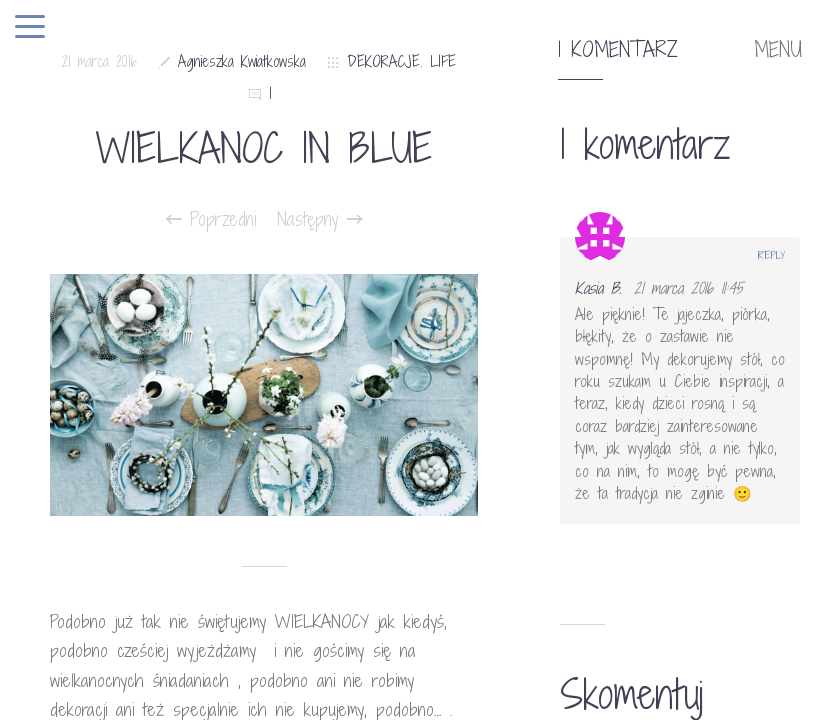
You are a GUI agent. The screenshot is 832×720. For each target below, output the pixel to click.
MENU (778, 50)
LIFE (443, 61)
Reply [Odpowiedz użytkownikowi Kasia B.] (771, 255)
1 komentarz (618, 50)
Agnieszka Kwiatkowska (242, 61)
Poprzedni (211, 219)
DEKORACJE (383, 61)
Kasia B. (598, 288)
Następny (319, 219)
